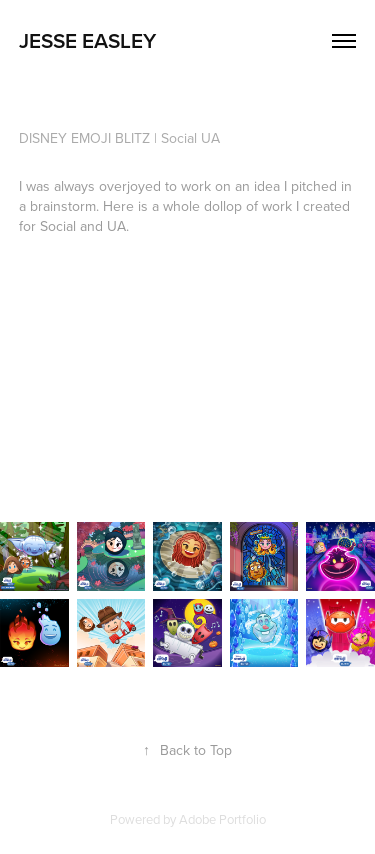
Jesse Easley (87, 40)
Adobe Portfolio (222, 819)
